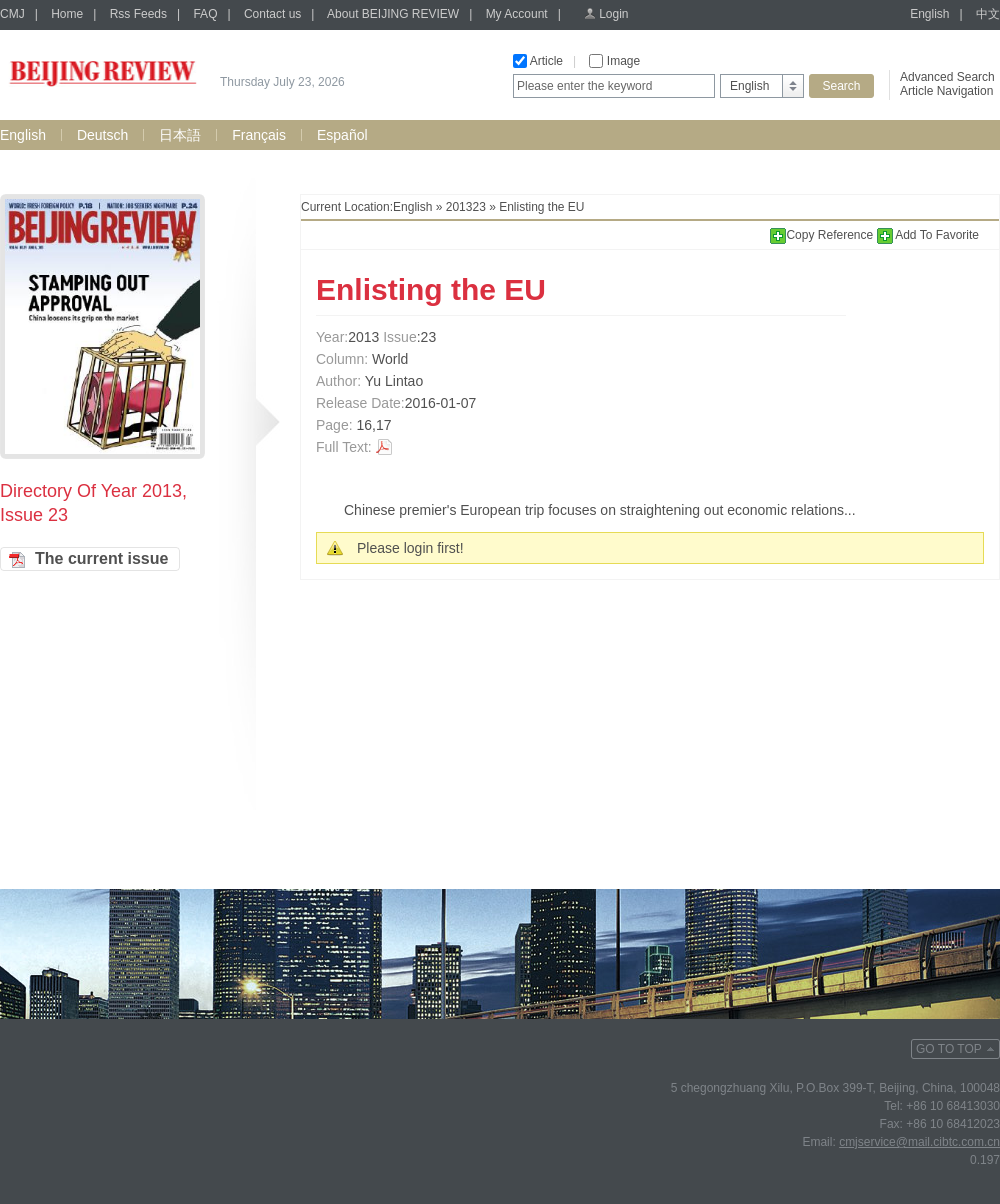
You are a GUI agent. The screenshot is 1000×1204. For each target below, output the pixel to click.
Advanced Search (947, 77)
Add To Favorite (928, 235)
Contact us (272, 14)
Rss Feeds (138, 14)
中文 (988, 14)
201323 (466, 207)
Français (259, 135)
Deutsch (102, 135)
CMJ (12, 14)
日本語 (180, 135)
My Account (517, 14)
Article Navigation (946, 91)
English (929, 14)
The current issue (101, 558)
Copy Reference (823, 235)
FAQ (205, 14)
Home (67, 14)
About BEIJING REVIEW (393, 14)
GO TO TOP (949, 1049)
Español (342, 135)
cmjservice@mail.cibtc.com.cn (919, 1142)
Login (613, 14)
